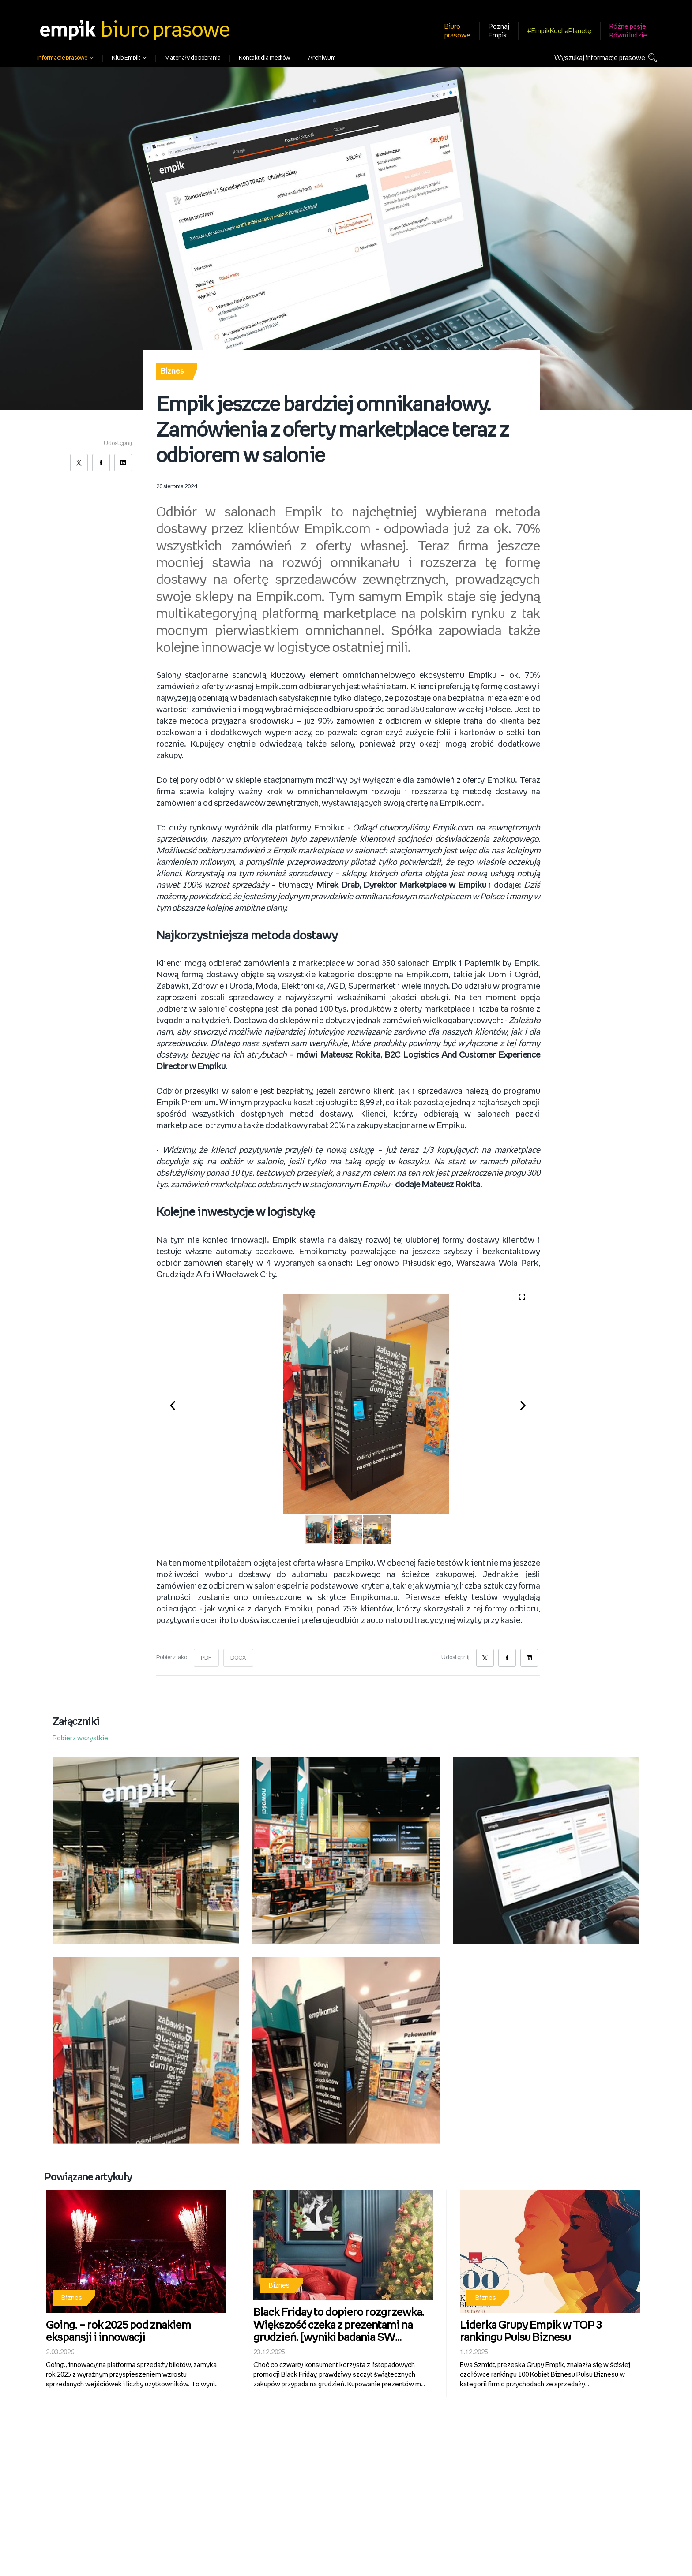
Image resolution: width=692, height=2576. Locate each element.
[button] (177, 1404)
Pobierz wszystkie (80, 1738)
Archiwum (322, 58)
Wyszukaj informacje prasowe (599, 58)
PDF (206, 1658)
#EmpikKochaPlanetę (559, 31)
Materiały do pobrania (193, 58)
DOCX (238, 1658)
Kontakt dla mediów (264, 58)
